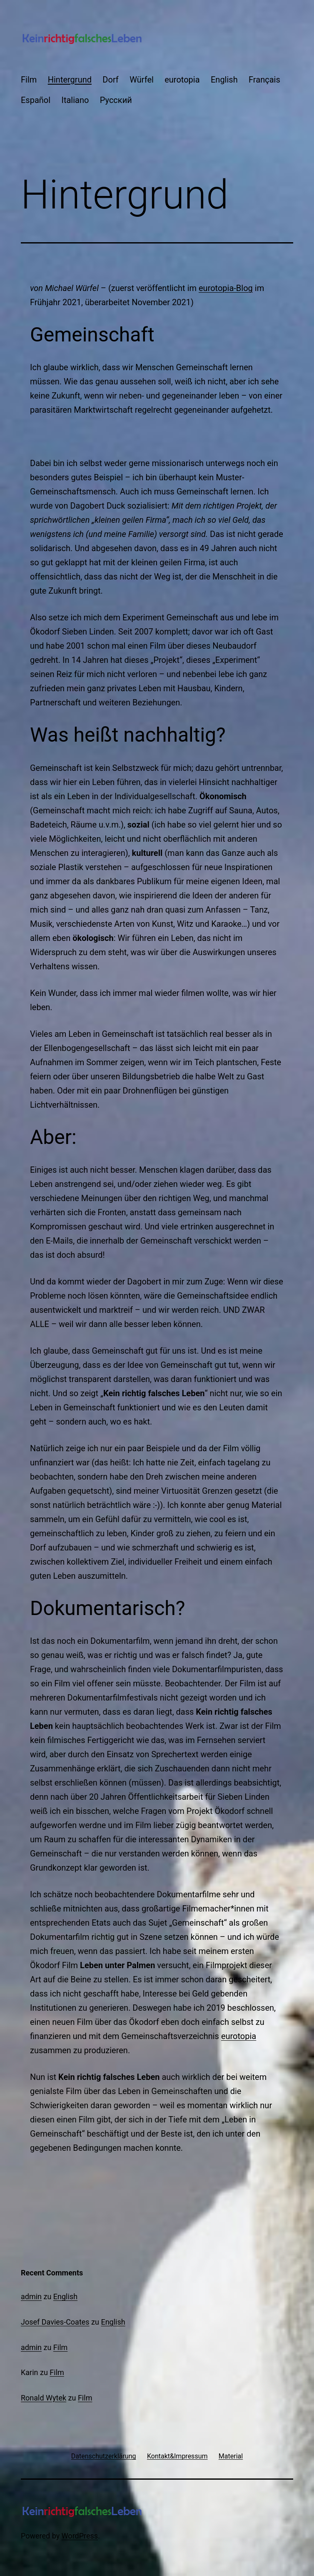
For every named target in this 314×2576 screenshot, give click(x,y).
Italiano (75, 100)
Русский (116, 100)
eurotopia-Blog (226, 288)
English (224, 80)
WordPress (80, 2535)
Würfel (142, 80)
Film (29, 80)
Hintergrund (70, 80)
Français (264, 80)
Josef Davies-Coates (55, 2322)
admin (31, 2296)
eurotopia (181, 80)
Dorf (110, 80)
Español (35, 100)
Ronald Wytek (43, 2397)
